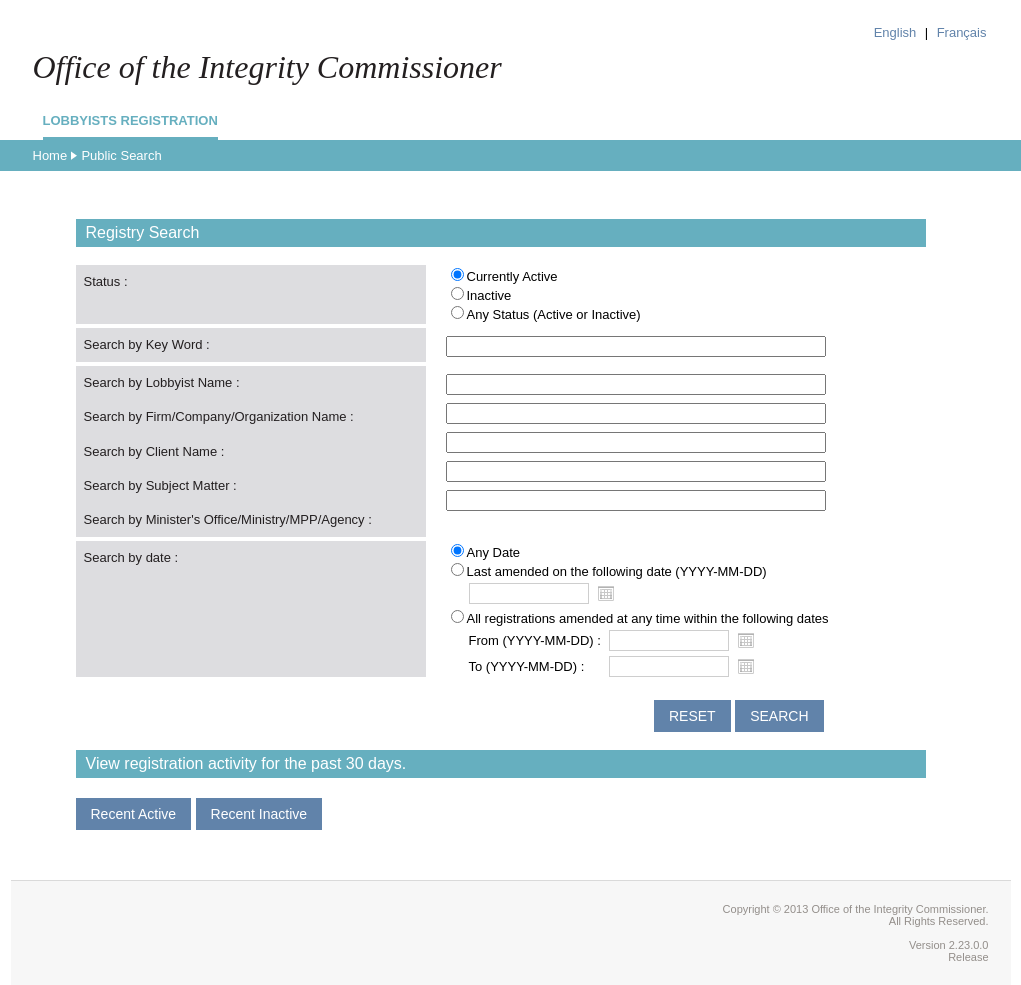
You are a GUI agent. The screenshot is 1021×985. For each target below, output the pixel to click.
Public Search (121, 155)
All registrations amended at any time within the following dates (648, 618)
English (895, 32)
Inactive (489, 295)
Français (962, 32)
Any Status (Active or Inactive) (554, 314)
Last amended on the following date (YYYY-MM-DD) (617, 571)
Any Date (493, 552)
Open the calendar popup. (606, 593)
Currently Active (512, 276)
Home (50, 155)
